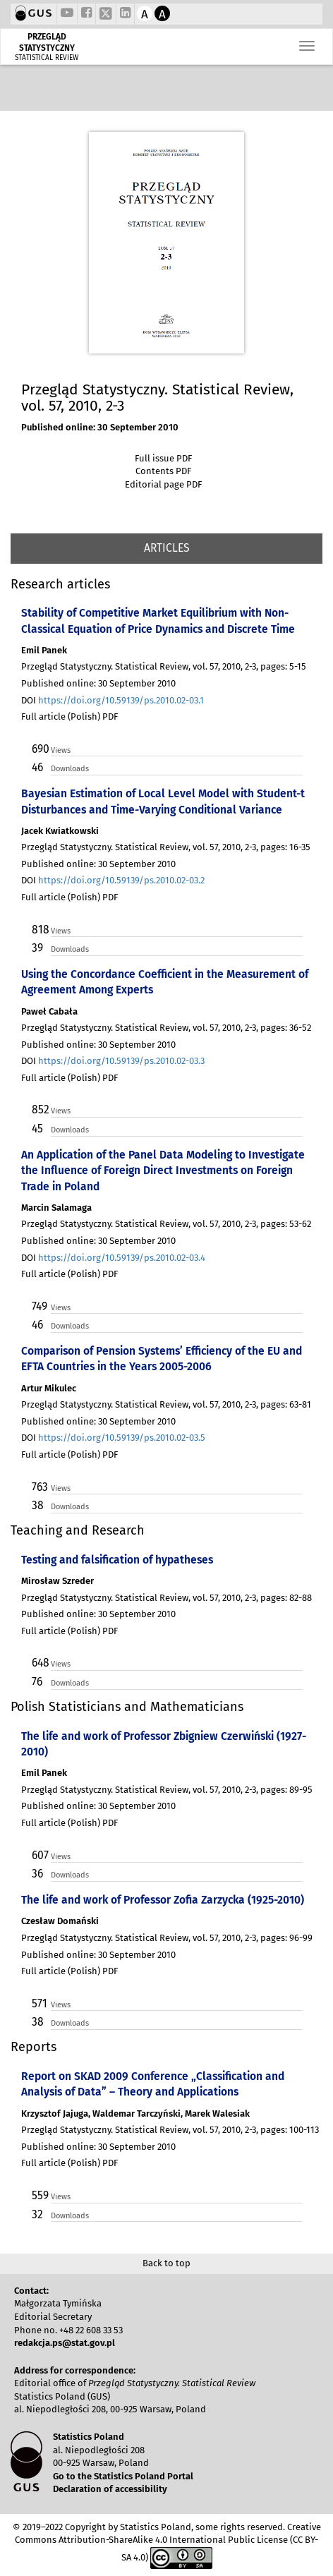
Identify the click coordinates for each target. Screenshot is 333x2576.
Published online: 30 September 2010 (99, 427)
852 (40, 1109)
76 (37, 1681)
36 (37, 1873)
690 (40, 749)
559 (40, 2195)
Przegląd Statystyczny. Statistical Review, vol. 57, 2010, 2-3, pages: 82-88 (166, 1597)
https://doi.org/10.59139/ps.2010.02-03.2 (121, 880)
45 (37, 1128)
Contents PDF (163, 471)
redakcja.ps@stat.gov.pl (64, 2343)
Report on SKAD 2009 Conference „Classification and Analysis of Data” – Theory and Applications (152, 2083)
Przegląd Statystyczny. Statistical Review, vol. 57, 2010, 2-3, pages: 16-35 (165, 847)
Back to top (166, 2263)
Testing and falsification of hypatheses (117, 1559)
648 (40, 1662)
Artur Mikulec (48, 1388)
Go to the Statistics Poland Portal (123, 2476)
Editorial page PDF (163, 484)
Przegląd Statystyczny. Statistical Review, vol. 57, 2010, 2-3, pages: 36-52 (166, 1027)
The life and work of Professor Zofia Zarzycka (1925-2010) (162, 1899)
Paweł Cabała (49, 1011)
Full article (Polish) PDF (69, 716)
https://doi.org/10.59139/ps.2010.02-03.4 (121, 1257)
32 (37, 2214)
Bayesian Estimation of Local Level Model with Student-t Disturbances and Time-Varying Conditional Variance (163, 801)
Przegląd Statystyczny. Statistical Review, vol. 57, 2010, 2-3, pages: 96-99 (167, 1938)
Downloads (70, 768)
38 (38, 1505)
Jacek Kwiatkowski (60, 831)
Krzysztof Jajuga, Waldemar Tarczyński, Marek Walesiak (135, 2113)
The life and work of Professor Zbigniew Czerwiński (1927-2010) (163, 1743)
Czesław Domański (60, 1921)
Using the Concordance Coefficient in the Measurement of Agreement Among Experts (164, 981)
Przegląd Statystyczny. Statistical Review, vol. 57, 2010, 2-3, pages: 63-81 (166, 1404)
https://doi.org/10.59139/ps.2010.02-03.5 (121, 1437)
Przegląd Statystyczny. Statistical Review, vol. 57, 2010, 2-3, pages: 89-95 (167, 1789)
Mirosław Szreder (57, 1581)
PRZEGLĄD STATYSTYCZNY (47, 42)
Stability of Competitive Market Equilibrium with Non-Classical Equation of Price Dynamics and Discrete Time (158, 620)
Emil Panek (44, 650)
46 (37, 767)
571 (39, 2003)
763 (40, 1487)
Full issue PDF (163, 458)
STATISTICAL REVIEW (46, 58)
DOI (112, 700)
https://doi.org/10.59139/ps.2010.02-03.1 (121, 700)
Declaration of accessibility (110, 2489)
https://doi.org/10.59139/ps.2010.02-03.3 (121, 1061)
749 (39, 1306)
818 (40, 929)
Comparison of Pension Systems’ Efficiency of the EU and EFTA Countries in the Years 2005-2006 (161, 1358)
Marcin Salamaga (56, 1207)
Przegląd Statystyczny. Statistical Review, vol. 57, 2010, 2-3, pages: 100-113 (170, 2129)
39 (37, 948)
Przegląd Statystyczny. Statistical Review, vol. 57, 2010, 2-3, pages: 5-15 (163, 666)
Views (61, 750)
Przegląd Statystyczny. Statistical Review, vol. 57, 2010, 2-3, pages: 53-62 (166, 1224)
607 (40, 1855)
